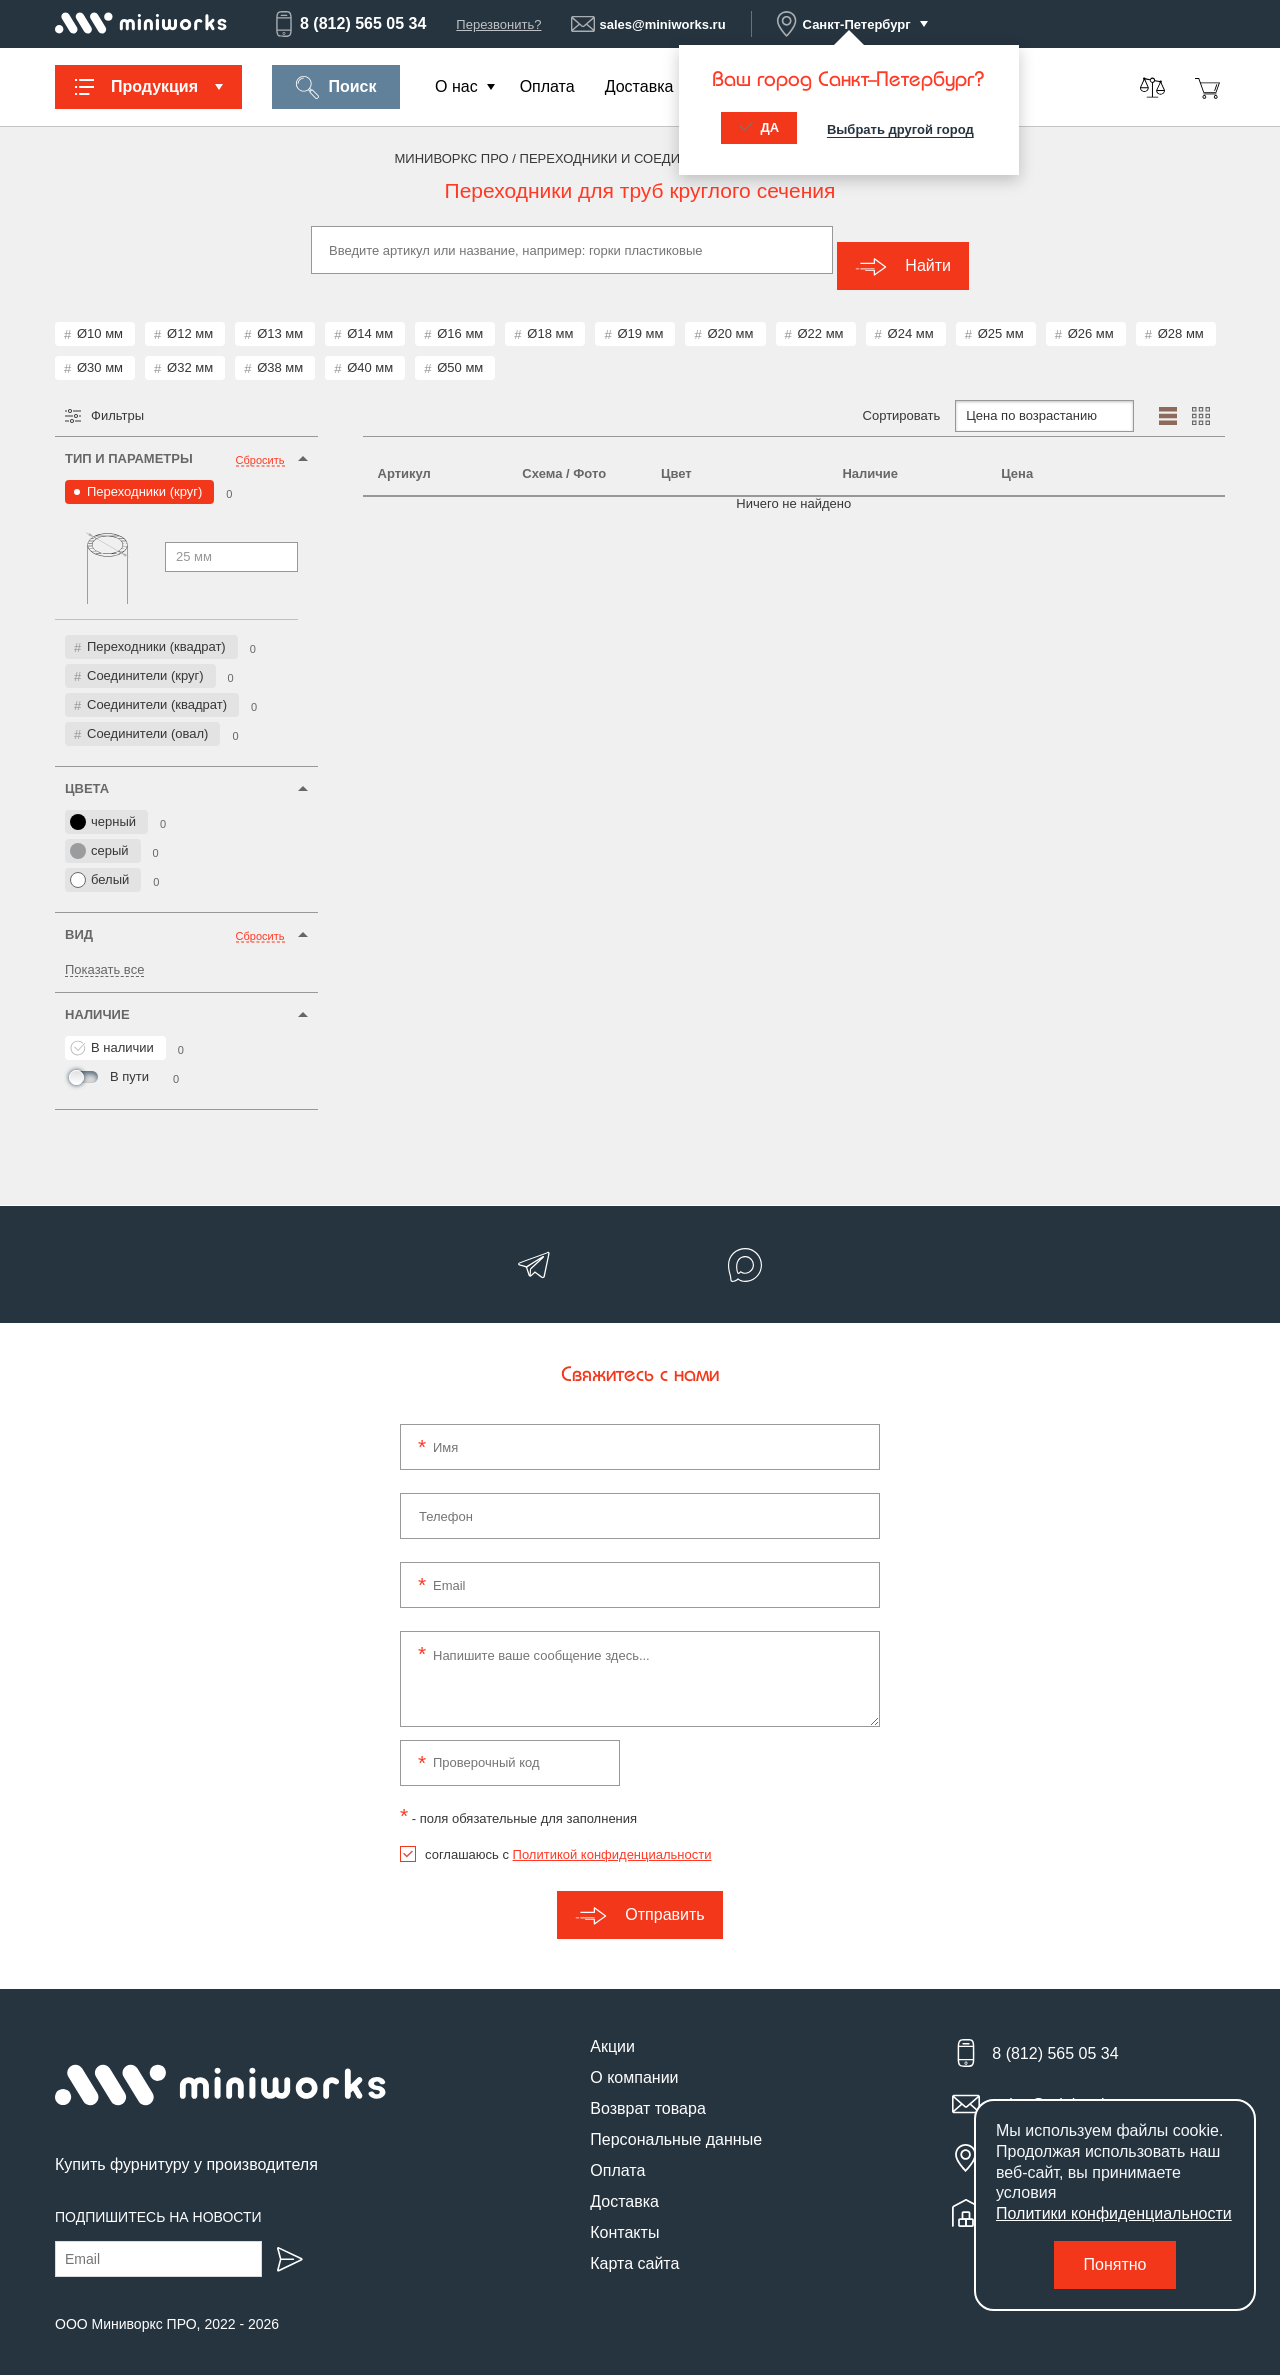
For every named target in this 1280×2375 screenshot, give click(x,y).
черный (103, 806)
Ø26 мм (1091, 317)
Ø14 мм (370, 317)
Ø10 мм (100, 317)
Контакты (624, 2216)
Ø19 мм (640, 317)
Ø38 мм (280, 351)
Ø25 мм (1001, 317)
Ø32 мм (190, 351)
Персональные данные (676, 2123)
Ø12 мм (190, 317)
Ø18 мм (550, 317)
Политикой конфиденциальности (612, 1838)
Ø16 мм (460, 317)
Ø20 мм (730, 317)
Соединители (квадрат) (157, 688)
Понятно (1115, 2264)
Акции (612, 2030)
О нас (456, 86)
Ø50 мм (460, 351)
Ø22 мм (821, 317)
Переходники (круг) (144, 475)
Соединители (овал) (147, 717)
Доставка (639, 86)
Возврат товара (648, 2092)
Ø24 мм (911, 317)
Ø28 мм (1181, 317)
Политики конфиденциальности (1114, 2213)
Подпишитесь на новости (158, 2201)
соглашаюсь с (568, 1838)
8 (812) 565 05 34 (349, 24)
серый (99, 835)
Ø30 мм (100, 351)
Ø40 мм (370, 351)
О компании (634, 2061)
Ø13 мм (280, 317)
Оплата (547, 86)
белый (99, 864)
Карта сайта (634, 2247)
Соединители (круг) (145, 659)
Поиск (335, 87)
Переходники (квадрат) (156, 630)
